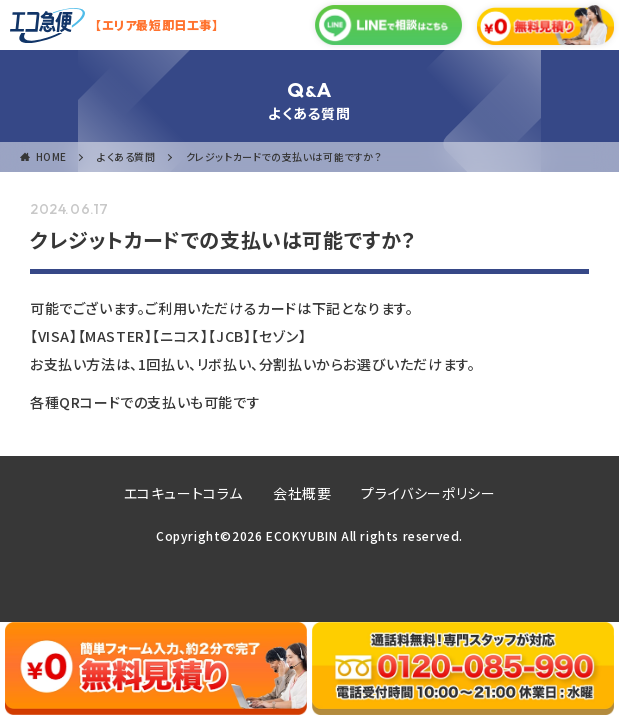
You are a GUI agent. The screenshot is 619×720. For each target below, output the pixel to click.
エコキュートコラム (183, 493)
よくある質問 (126, 156)
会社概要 (302, 493)
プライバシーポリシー (428, 493)
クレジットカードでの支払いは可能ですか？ (284, 156)
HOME (51, 156)
